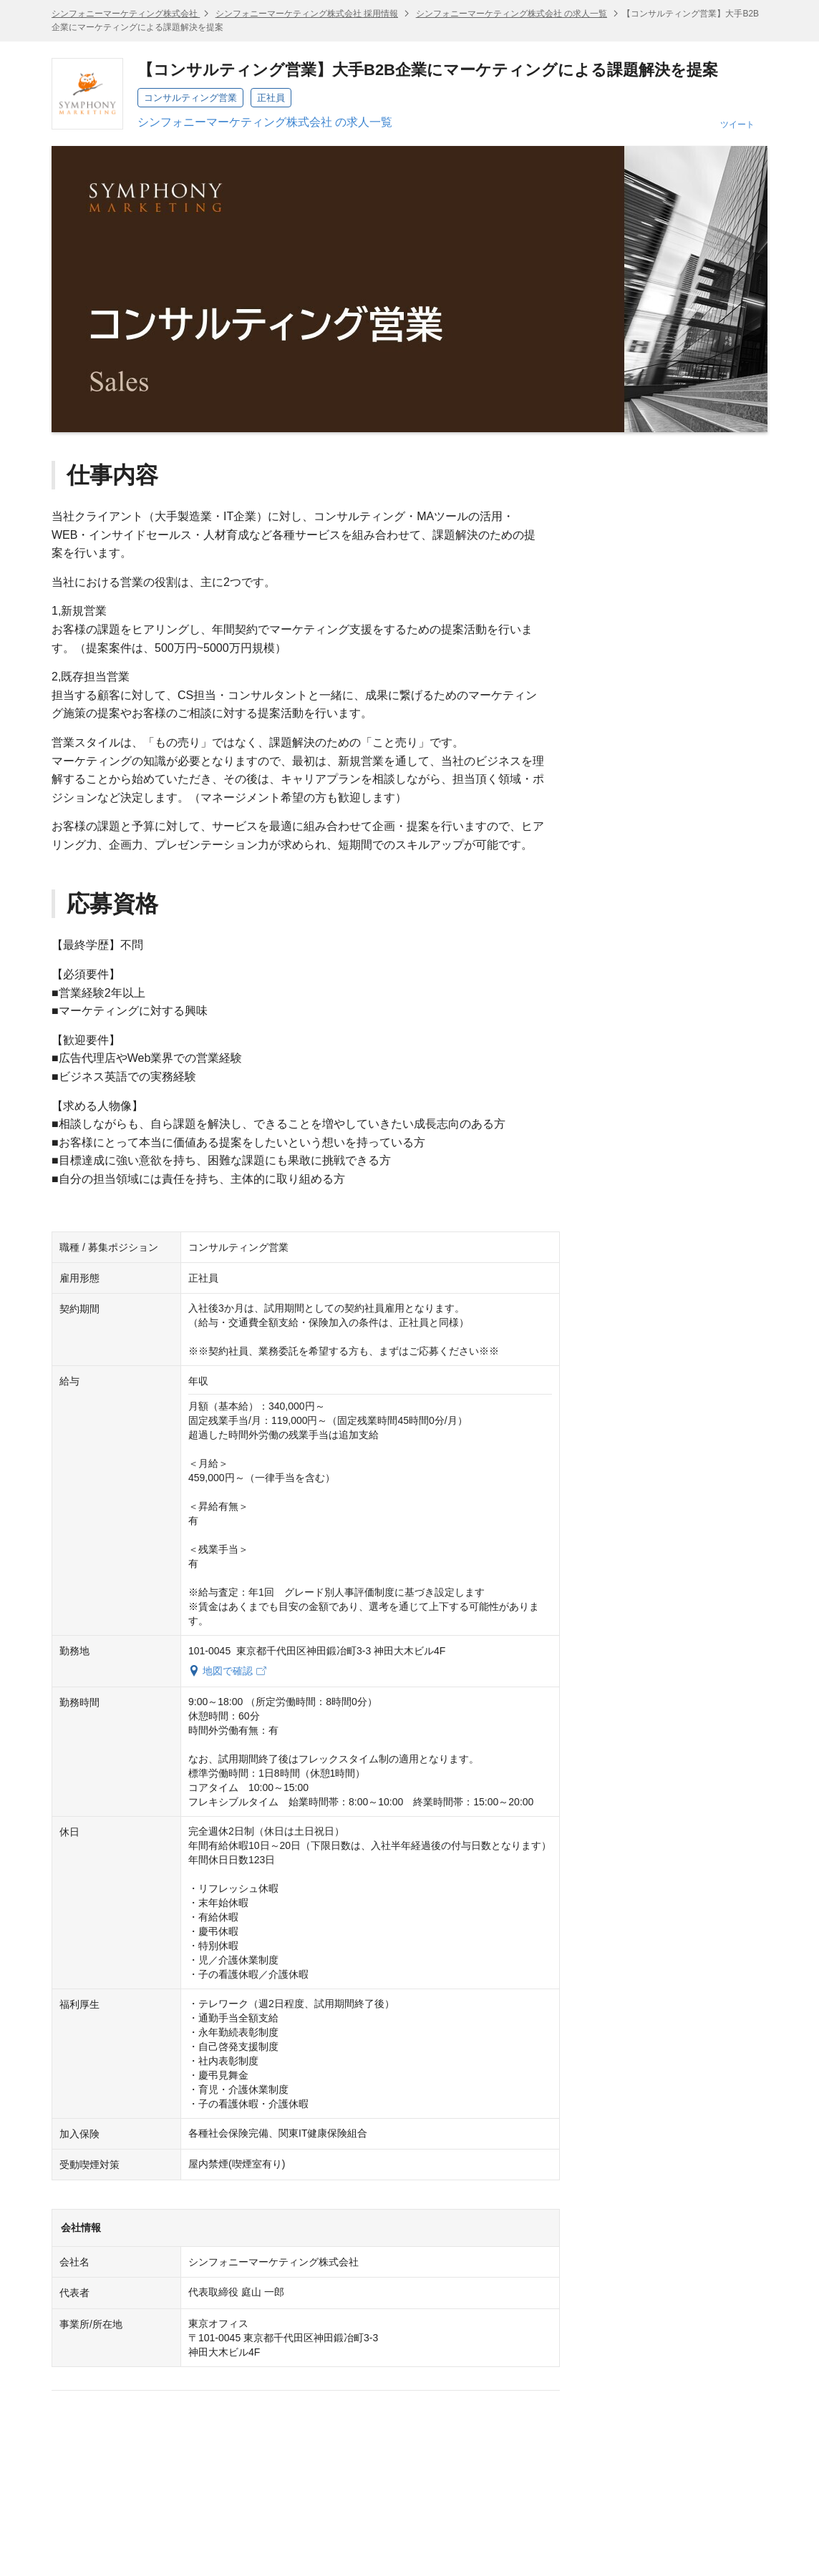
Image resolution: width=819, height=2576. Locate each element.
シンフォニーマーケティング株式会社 (126, 14)
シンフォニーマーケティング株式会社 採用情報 (306, 14)
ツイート (737, 124)
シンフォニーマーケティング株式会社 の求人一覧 (511, 14)
